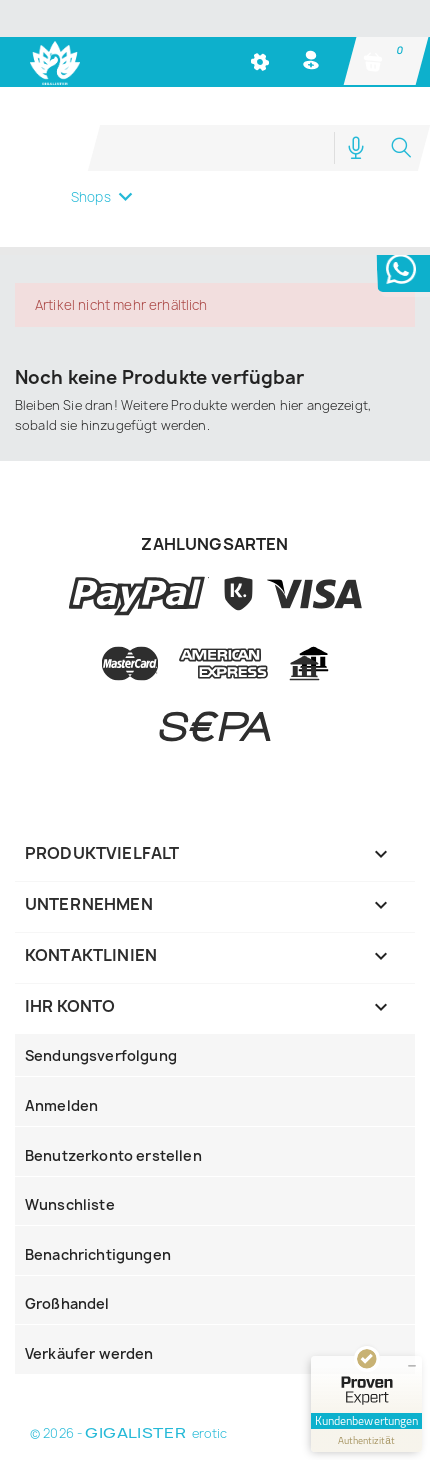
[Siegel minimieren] (412, 1366)
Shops (91, 197)
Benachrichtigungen (98, 1254)
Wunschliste (70, 1204)
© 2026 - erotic (128, 1433)
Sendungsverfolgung (101, 1055)
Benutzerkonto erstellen (113, 1155)
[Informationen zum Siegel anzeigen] (366, 1440)
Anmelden (61, 1105)
